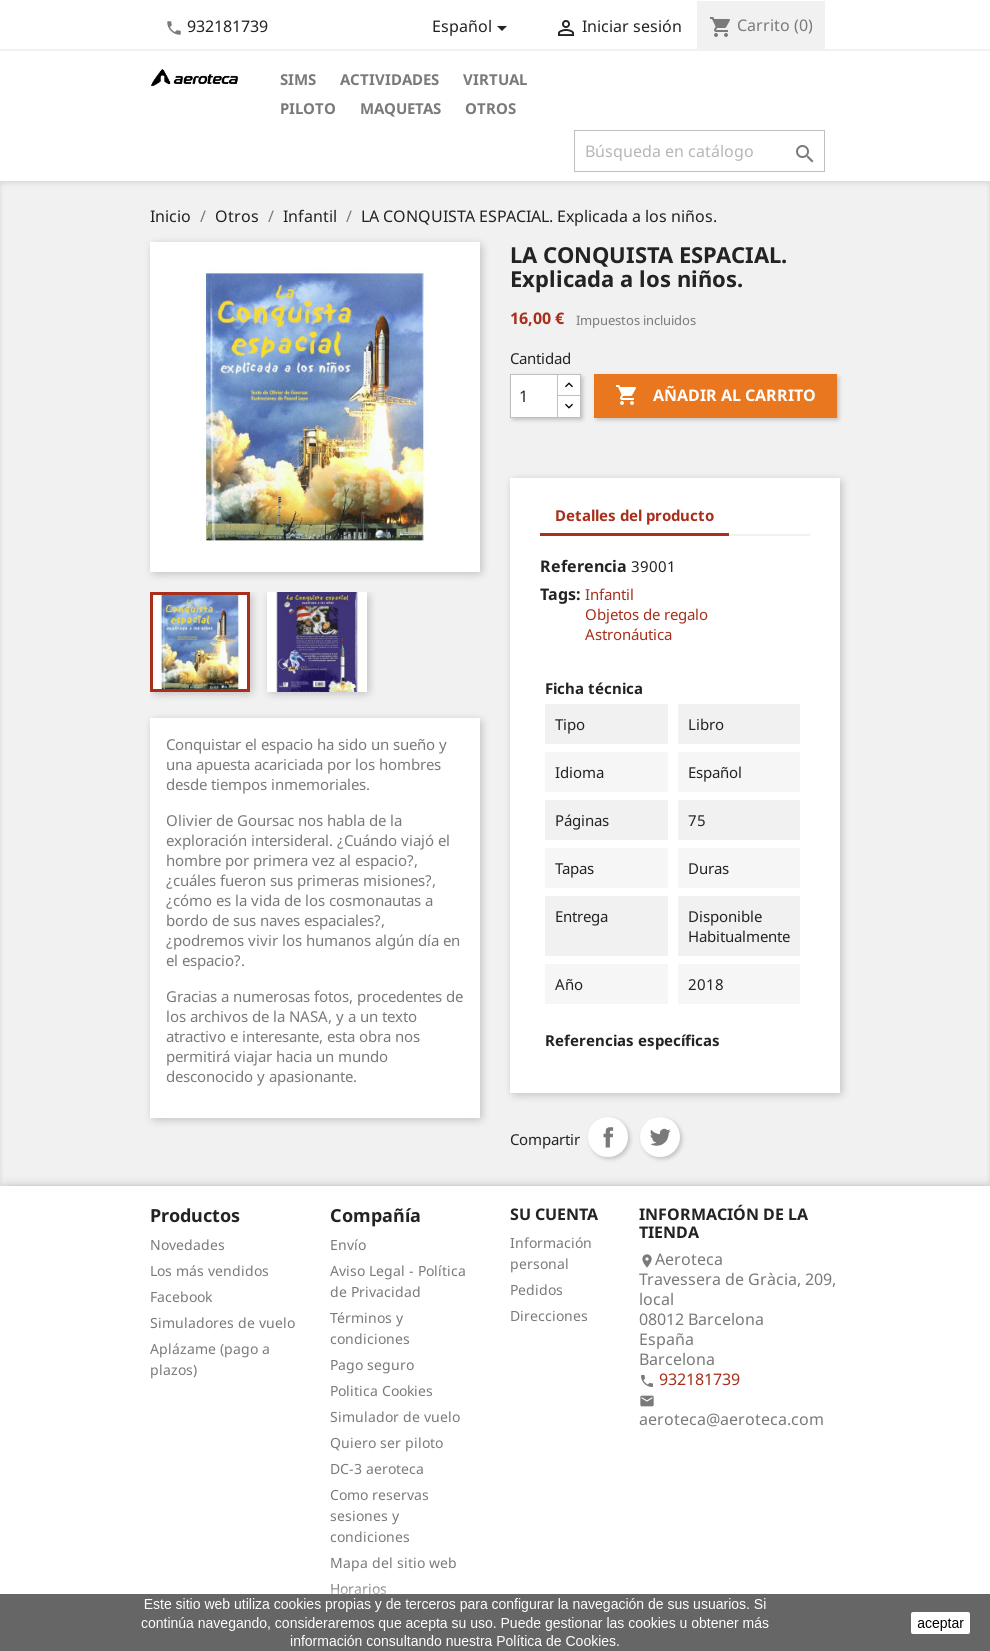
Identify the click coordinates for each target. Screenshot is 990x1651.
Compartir (608, 1137)
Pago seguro (372, 1364)
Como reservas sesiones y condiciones (379, 1515)
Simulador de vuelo (395, 1416)
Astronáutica (628, 634)
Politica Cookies (381, 1390)
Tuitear (660, 1137)
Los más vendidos (209, 1270)
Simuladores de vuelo (222, 1322)
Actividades (389, 79)
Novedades (187, 1244)
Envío (348, 1244)
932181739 (227, 26)
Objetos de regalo (646, 614)
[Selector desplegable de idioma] (473, 28)
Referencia (583, 566)
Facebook (181, 1296)
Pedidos (536, 1289)
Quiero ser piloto (386, 1442)
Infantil (609, 594)
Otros (490, 108)
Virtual (495, 79)
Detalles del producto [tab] (634, 515)
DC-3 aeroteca (377, 1468)
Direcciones (549, 1315)
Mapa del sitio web (393, 1562)
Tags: (560, 594)
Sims (298, 79)
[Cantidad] (534, 396)
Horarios (358, 1588)
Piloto (308, 108)
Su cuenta (554, 1214)
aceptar (940, 1623)
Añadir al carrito (715, 396)
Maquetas (400, 108)
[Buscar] (699, 151)
